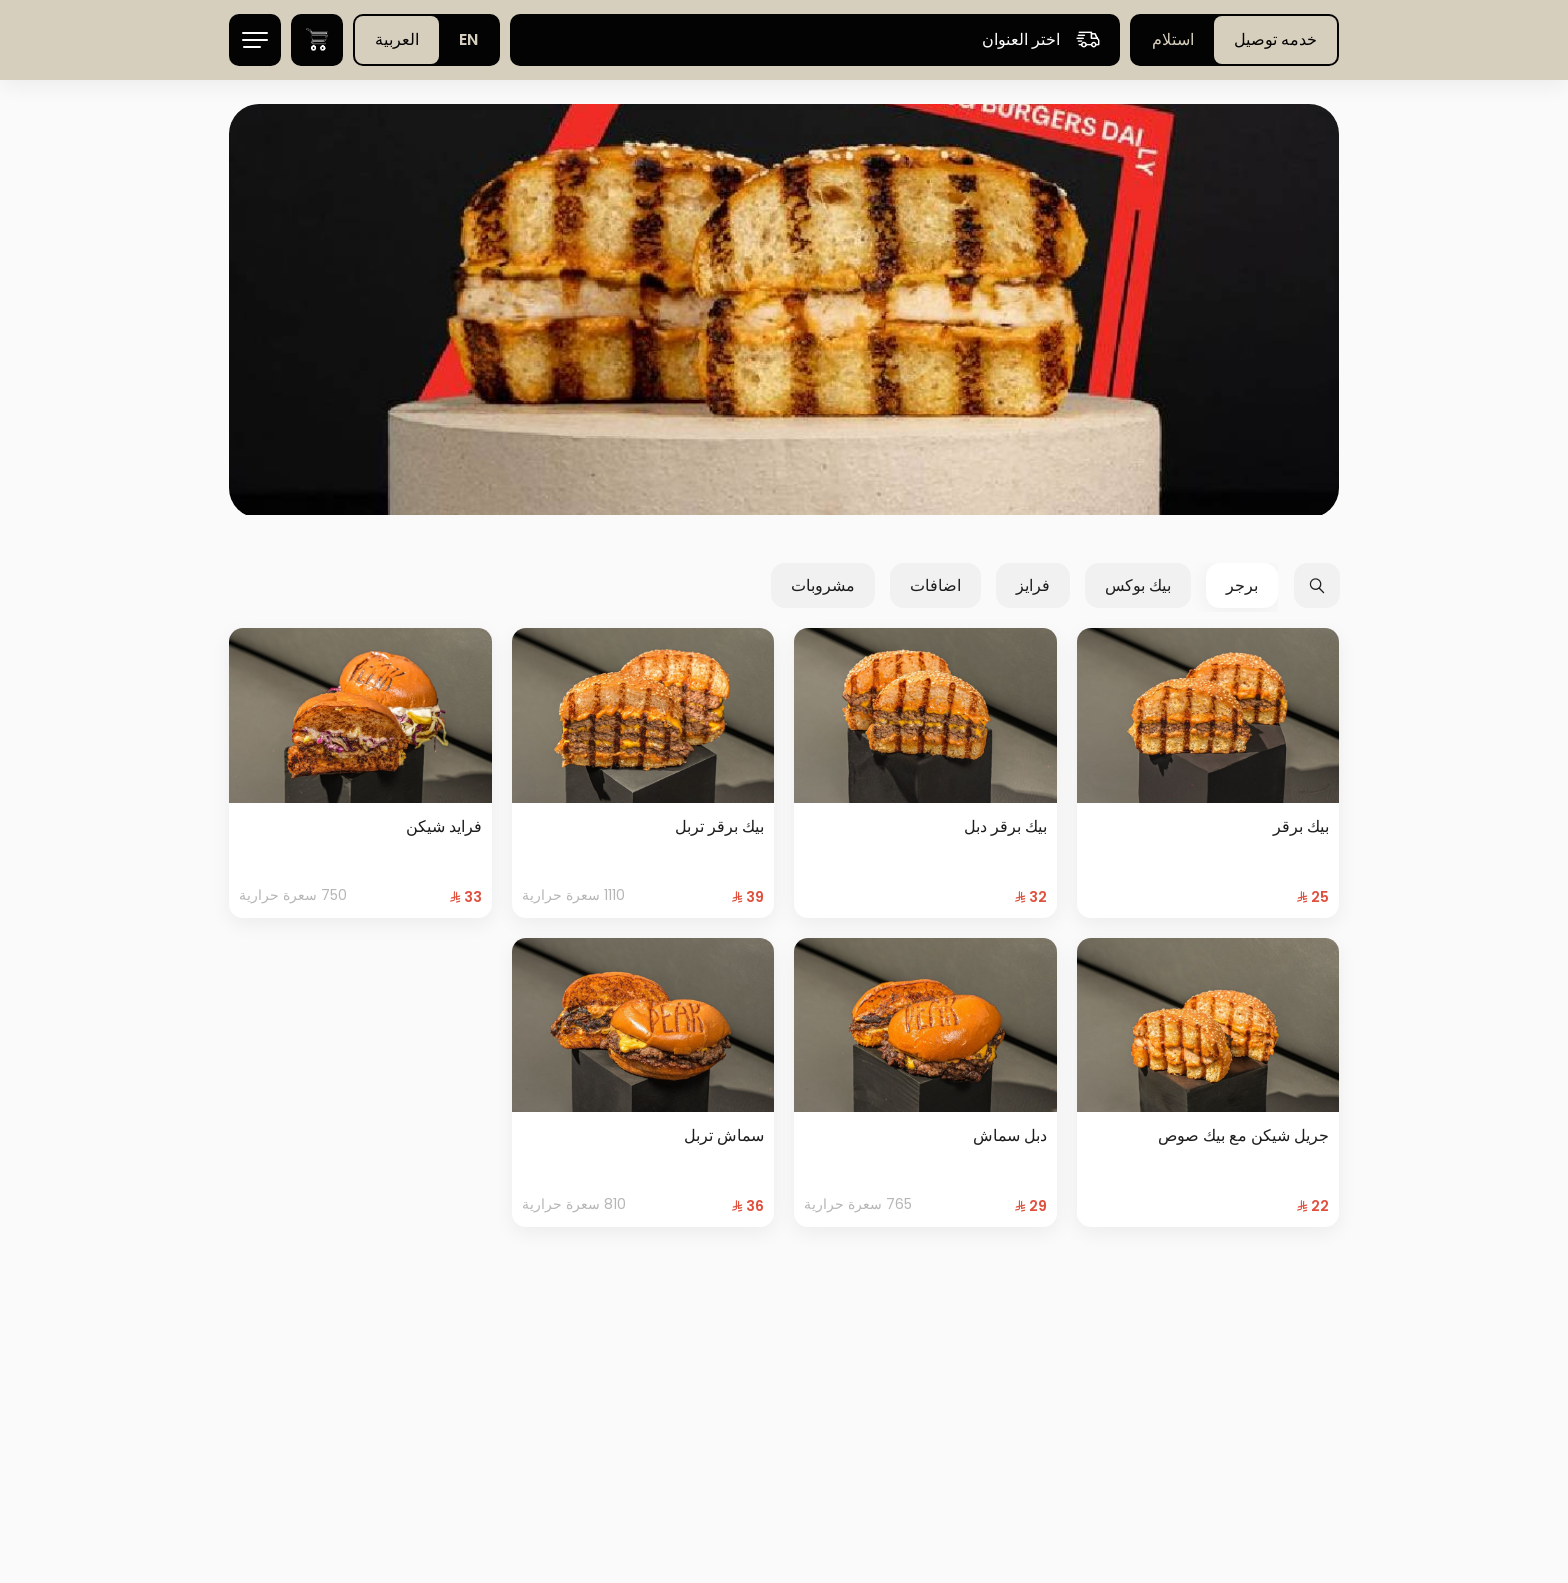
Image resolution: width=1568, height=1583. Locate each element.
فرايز (1033, 585)
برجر (1242, 585)
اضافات (935, 585)
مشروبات (823, 585)
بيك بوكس (1138, 585)
